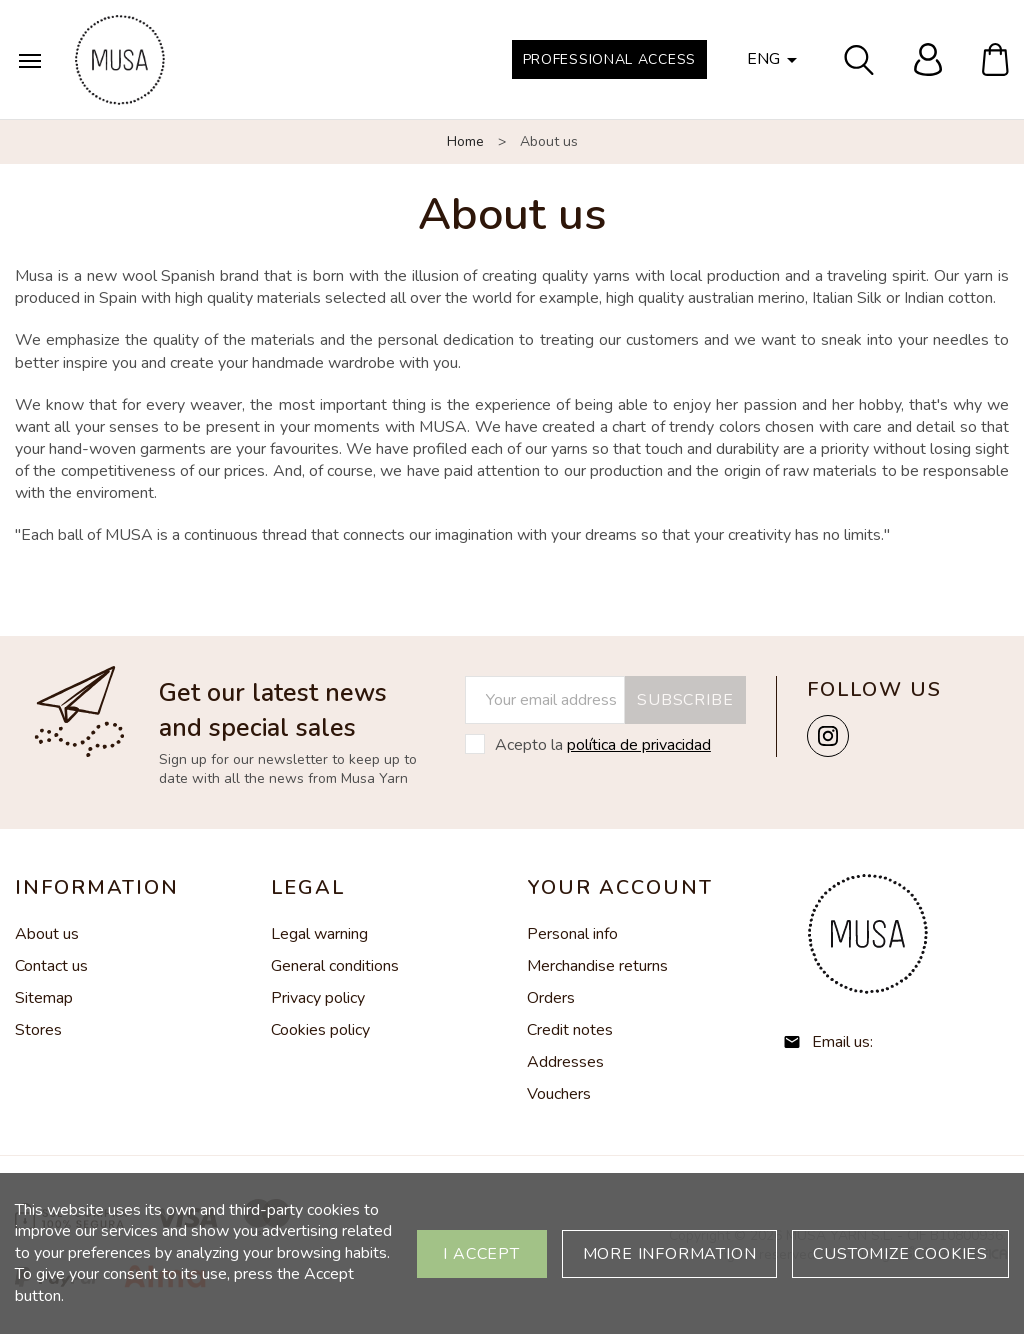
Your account (620, 887)
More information (670, 1254)
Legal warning (319, 934)
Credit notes (570, 1030)
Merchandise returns (597, 966)
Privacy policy (318, 998)
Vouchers (559, 1094)
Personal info (572, 934)
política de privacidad (639, 745)
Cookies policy (320, 1030)
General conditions (335, 966)
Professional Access (609, 59)
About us (47, 934)
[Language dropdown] (775, 60)
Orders (551, 998)
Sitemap (44, 998)
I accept (481, 1254)
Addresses (565, 1062)
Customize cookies (900, 1254)
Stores (38, 1030)
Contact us (51, 966)
